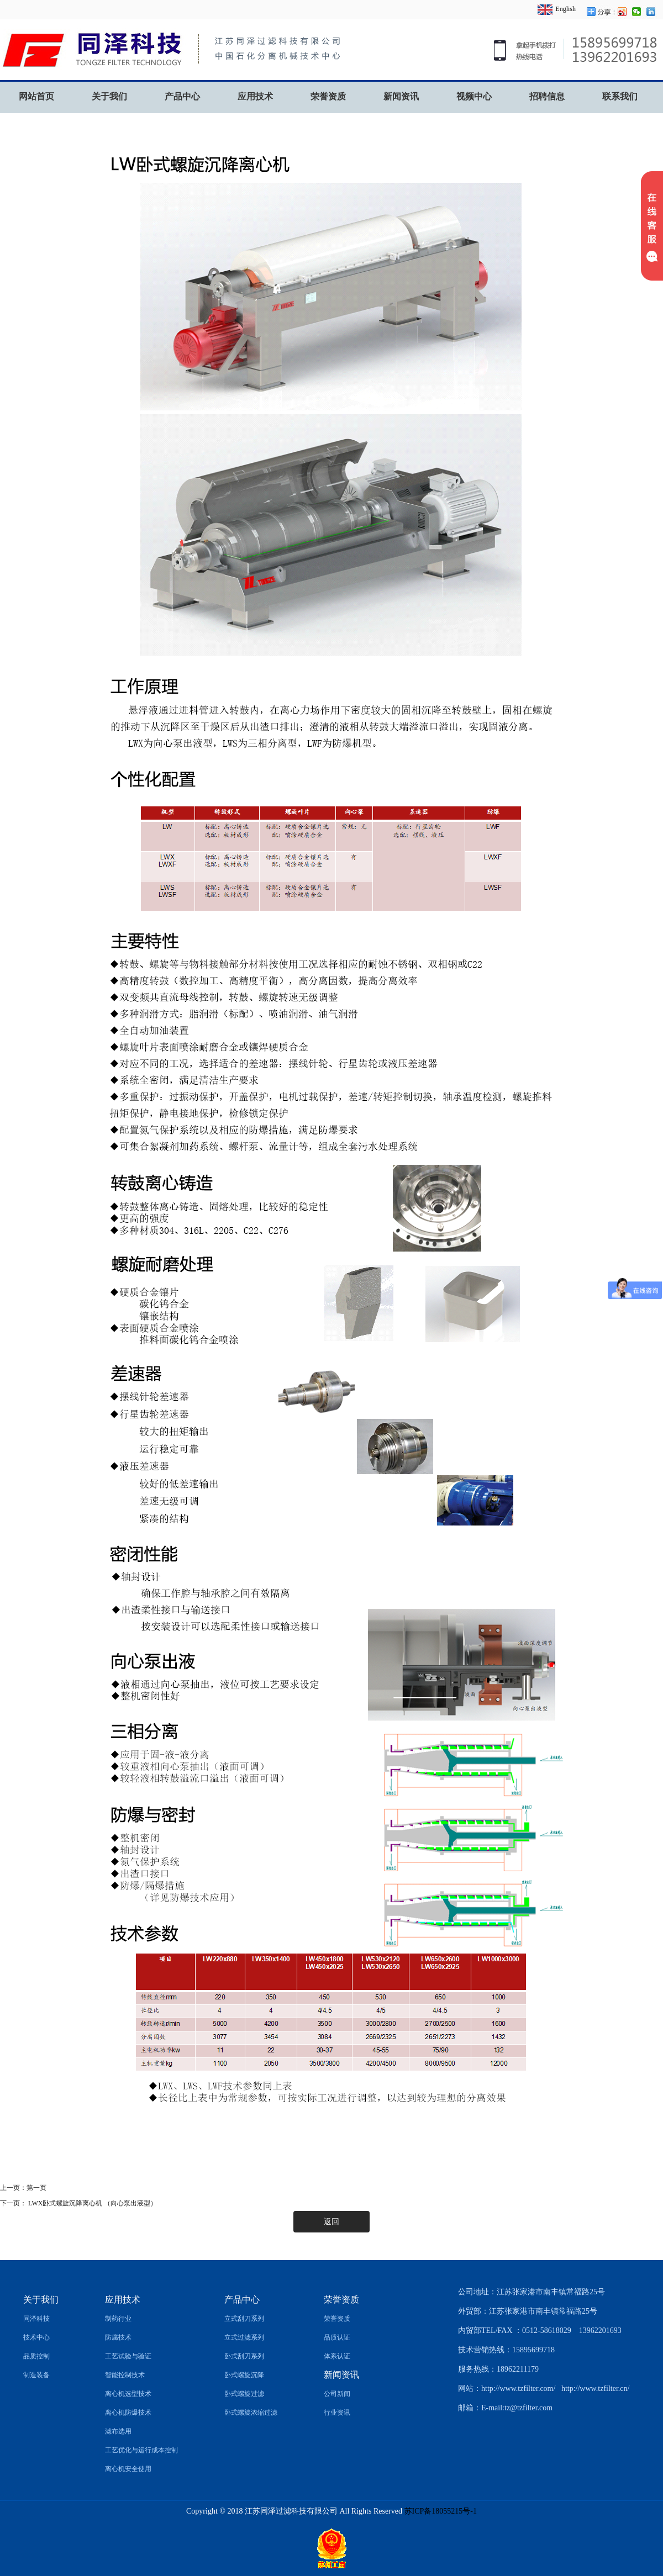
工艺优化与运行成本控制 (141, 2450)
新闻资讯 (401, 96)
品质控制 (36, 2356)
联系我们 (620, 96)
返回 (331, 2222)
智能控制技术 (125, 2375)
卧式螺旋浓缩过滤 (250, 2412)
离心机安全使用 (128, 2469)
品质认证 (337, 2337)
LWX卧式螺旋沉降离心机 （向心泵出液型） (92, 2203)
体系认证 (337, 2356)
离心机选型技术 (128, 2394)
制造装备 (36, 2375)
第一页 (36, 2188)
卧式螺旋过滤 (244, 2394)
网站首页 (36, 96)
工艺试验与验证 (128, 2356)
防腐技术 (118, 2337)
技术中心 (36, 2337)
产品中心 (182, 96)
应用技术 (255, 96)
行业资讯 (337, 2412)
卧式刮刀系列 (244, 2356)
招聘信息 (547, 96)
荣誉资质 (328, 96)
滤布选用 (118, 2431)
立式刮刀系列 (244, 2318)
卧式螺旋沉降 (244, 2375)
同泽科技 (36, 2318)
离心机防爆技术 (128, 2412)
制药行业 (118, 2318)
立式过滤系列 (244, 2337)
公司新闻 (337, 2394)
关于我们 (109, 96)
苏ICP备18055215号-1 (440, 2511)
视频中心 (474, 96)
